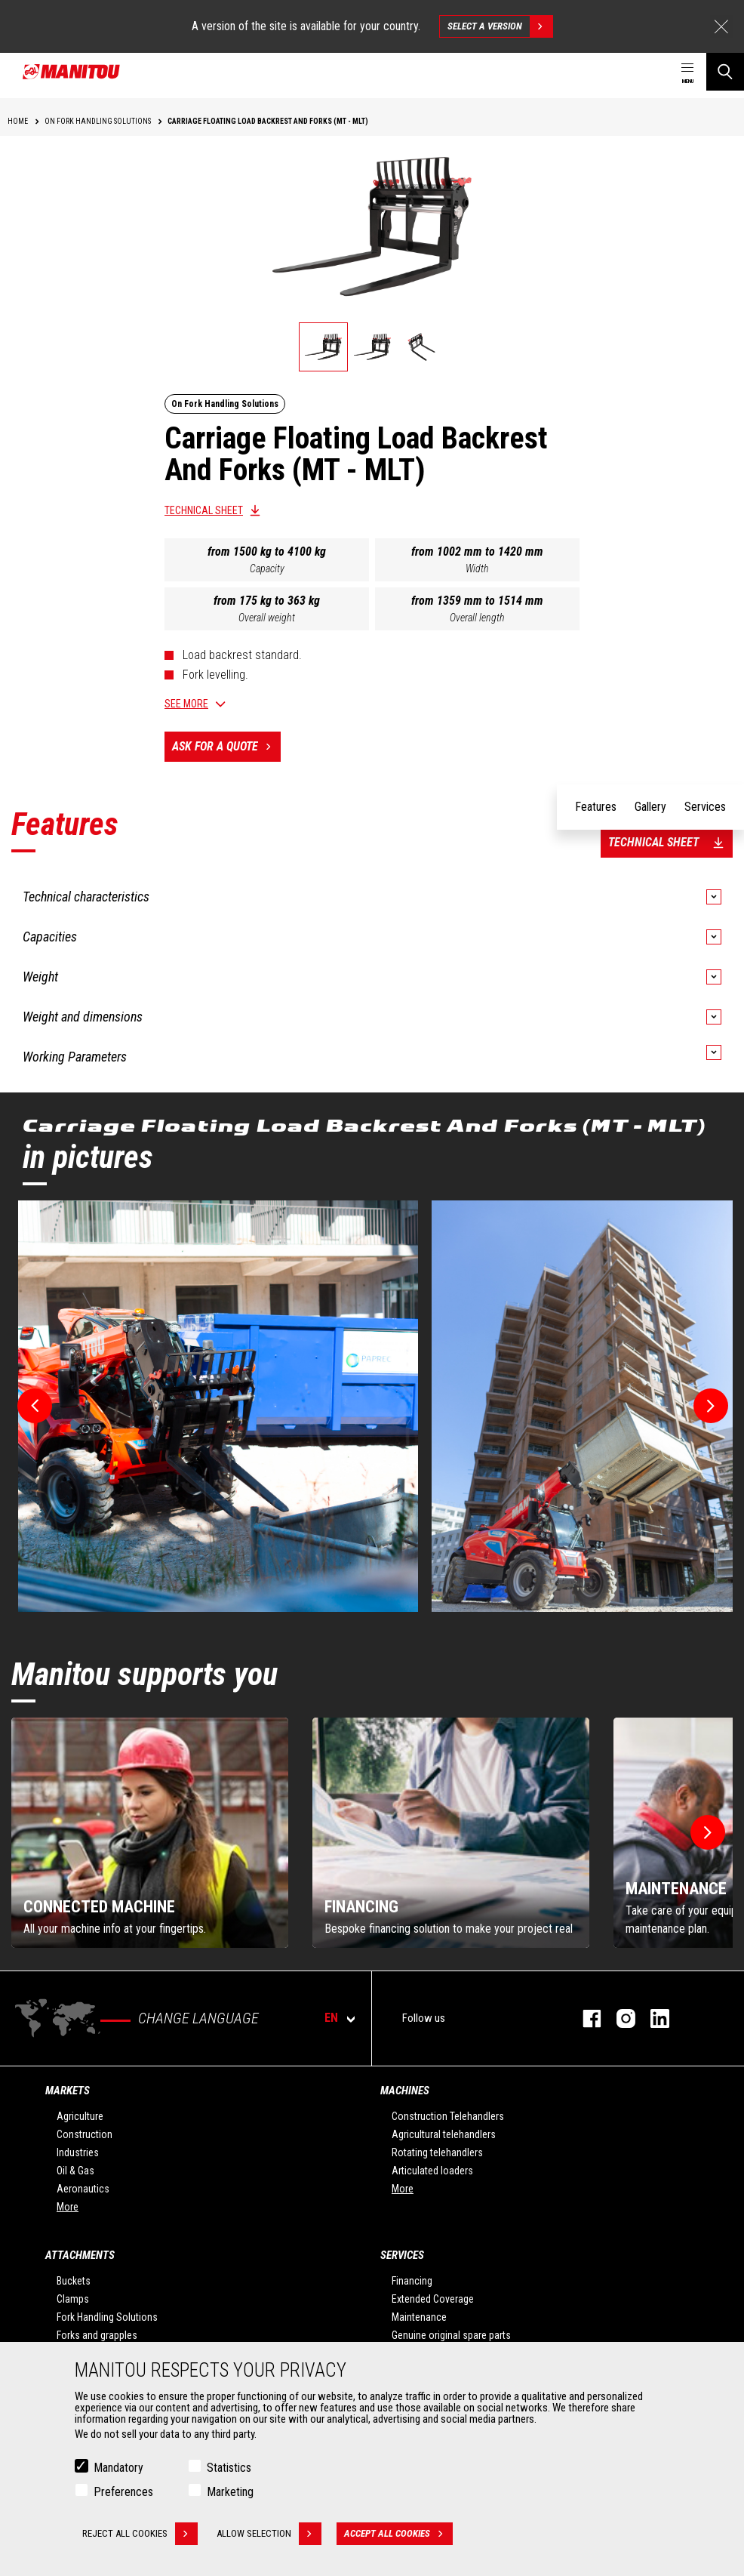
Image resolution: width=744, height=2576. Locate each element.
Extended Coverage (433, 2299)
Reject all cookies (140, 2533)
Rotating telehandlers (437, 2152)
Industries (78, 2152)
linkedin (652, 2018)
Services (402, 2255)
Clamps (73, 2299)
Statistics (229, 2467)
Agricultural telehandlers (444, 2134)
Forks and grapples (97, 2335)
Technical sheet (203, 510)
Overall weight (266, 617)
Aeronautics (83, 2189)
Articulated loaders (432, 2171)
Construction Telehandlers (448, 2116)
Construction (84, 2134)
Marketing (230, 2492)
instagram (618, 2018)
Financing (412, 2281)
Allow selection (269, 2533)
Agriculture (80, 2116)
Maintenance (419, 2317)
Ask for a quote (226, 747)
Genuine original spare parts (451, 2335)
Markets (67, 2090)
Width (477, 568)
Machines (404, 2090)
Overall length (477, 617)
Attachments (80, 2255)
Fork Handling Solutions (107, 2317)
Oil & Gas (75, 2171)
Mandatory (118, 2467)
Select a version (499, 26)
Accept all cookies (398, 2533)
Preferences (123, 2492)
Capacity (267, 568)
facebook (584, 2018)
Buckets (74, 2281)
